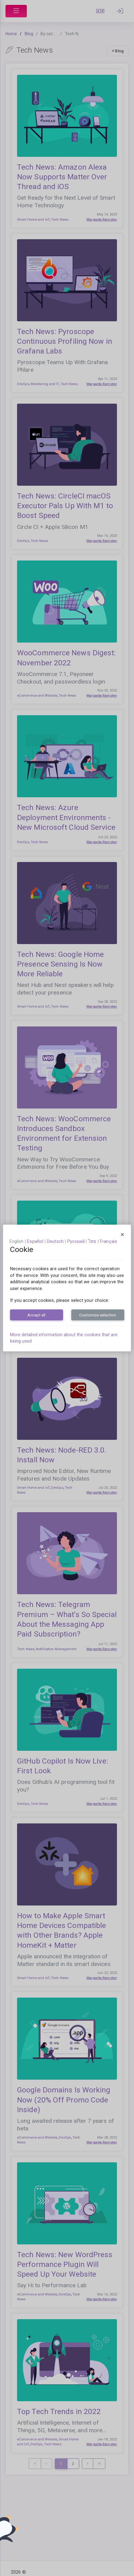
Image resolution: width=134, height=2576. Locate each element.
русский (76, 1241)
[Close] (122, 1234)
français (108, 1241)
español (35, 1241)
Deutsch (55, 1241)
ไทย (92, 1241)
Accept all (36, 1314)
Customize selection (97, 1314)
